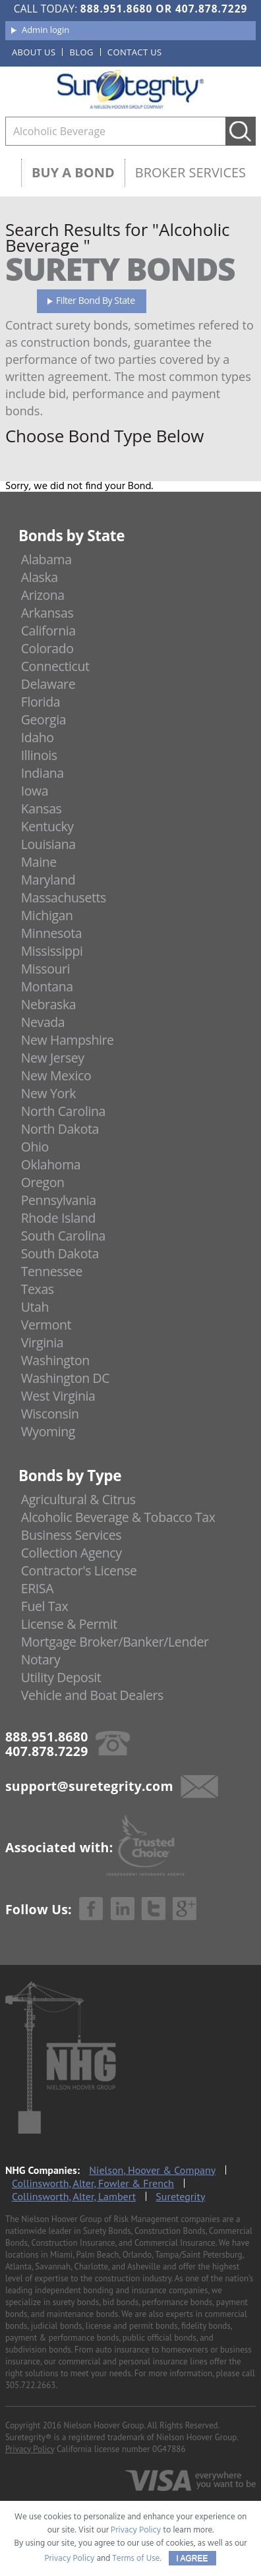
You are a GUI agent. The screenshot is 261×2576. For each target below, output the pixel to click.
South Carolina (63, 1235)
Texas (37, 1289)
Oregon (43, 1182)
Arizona (43, 595)
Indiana (42, 773)
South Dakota (60, 1253)
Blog (81, 52)
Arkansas (47, 613)
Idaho (37, 737)
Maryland (48, 880)
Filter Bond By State (95, 300)
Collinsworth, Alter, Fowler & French (93, 2183)
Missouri (45, 969)
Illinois (39, 755)
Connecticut (55, 666)
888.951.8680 (116, 8)
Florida (41, 702)
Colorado (47, 648)
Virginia (42, 1342)
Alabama (46, 559)
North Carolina (63, 1111)
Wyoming (48, 1431)
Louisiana (48, 844)
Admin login (45, 30)
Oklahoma (51, 1164)
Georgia (43, 719)
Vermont (46, 1324)
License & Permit (69, 1624)
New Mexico (56, 1075)
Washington (55, 1360)
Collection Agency (71, 1553)
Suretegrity (180, 2196)
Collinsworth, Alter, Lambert (74, 2196)
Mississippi (52, 951)
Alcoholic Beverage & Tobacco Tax (118, 1517)
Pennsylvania (58, 1200)
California (48, 630)
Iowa (35, 791)
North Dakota (60, 1129)
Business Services (71, 1535)
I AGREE (192, 2558)
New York (48, 1093)
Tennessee (51, 1271)
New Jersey (52, 1058)
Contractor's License (79, 1570)
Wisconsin (50, 1413)
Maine (39, 862)
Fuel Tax (45, 1606)
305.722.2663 (30, 2385)
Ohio (35, 1147)
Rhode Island (58, 1218)
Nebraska (48, 1004)
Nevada (43, 1022)
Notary (41, 1659)
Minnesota (51, 933)
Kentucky (47, 826)
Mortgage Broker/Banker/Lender (115, 1642)
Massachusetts (63, 897)
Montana (47, 986)
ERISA (37, 1588)
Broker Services (190, 172)
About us (34, 52)
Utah (35, 1307)
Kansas (41, 808)
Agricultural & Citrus (78, 1499)
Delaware (48, 684)
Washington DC (65, 1378)
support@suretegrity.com (89, 1786)
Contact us (134, 52)
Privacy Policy (30, 2449)
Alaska (39, 577)
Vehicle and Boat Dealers (92, 1695)
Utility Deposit (61, 1677)
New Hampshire (67, 1040)
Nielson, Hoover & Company (152, 2170)
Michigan (47, 915)
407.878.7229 (211, 8)
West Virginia (58, 1396)
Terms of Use (136, 2558)
